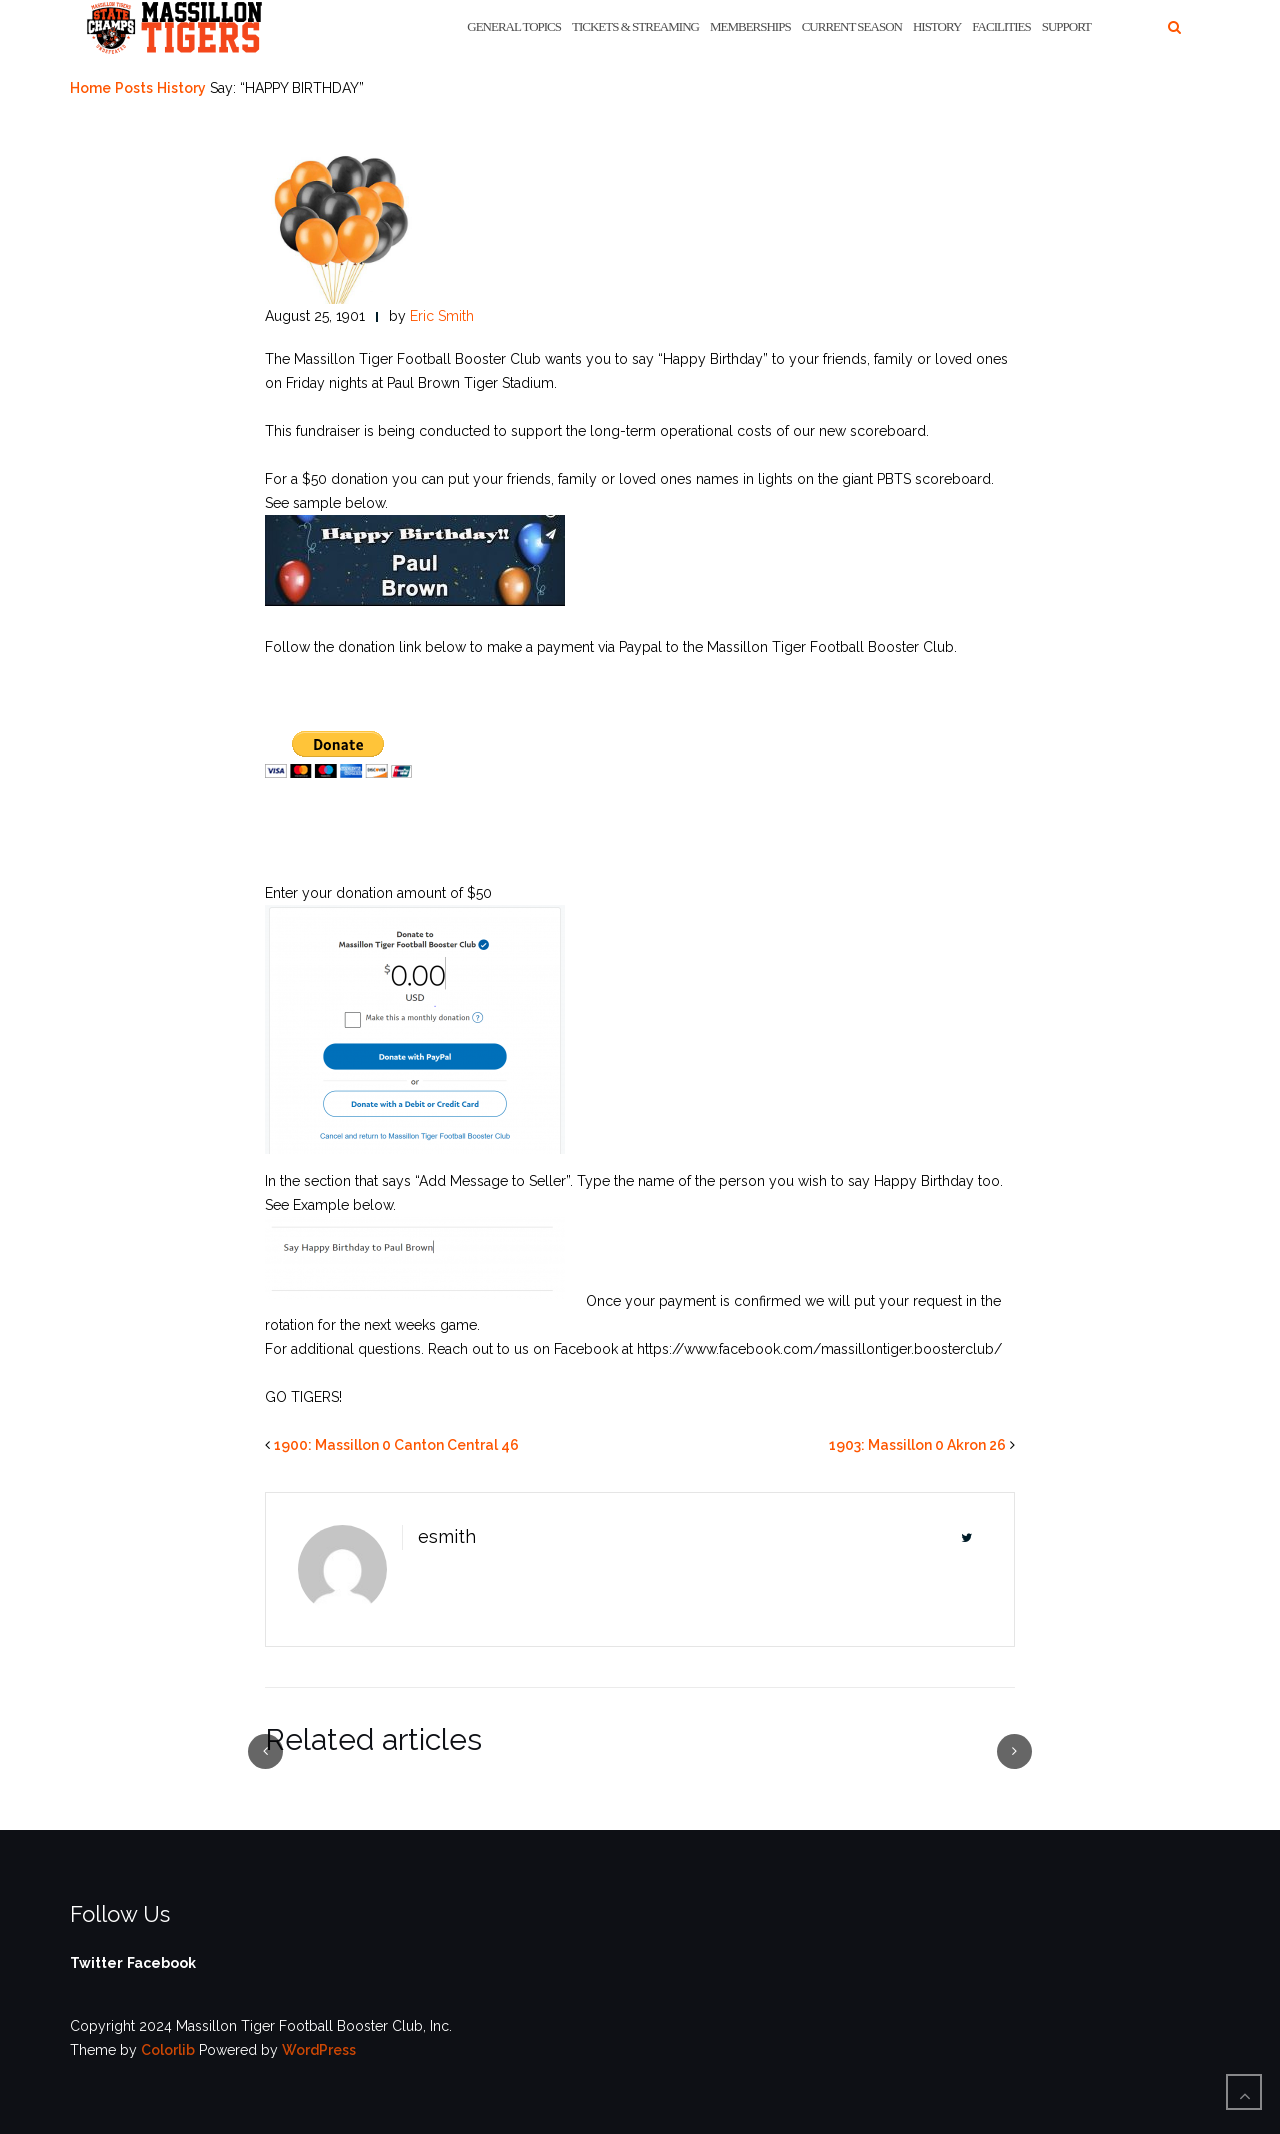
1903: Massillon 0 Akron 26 (917, 1445)
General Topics (514, 26)
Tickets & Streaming (635, 26)
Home (90, 88)
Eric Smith (442, 316)
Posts (134, 88)
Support (1066, 26)
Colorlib (168, 2050)
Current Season (852, 26)
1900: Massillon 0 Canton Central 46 (396, 1445)
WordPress (319, 2050)
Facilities (1001, 26)
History (937, 26)
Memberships (750, 26)
